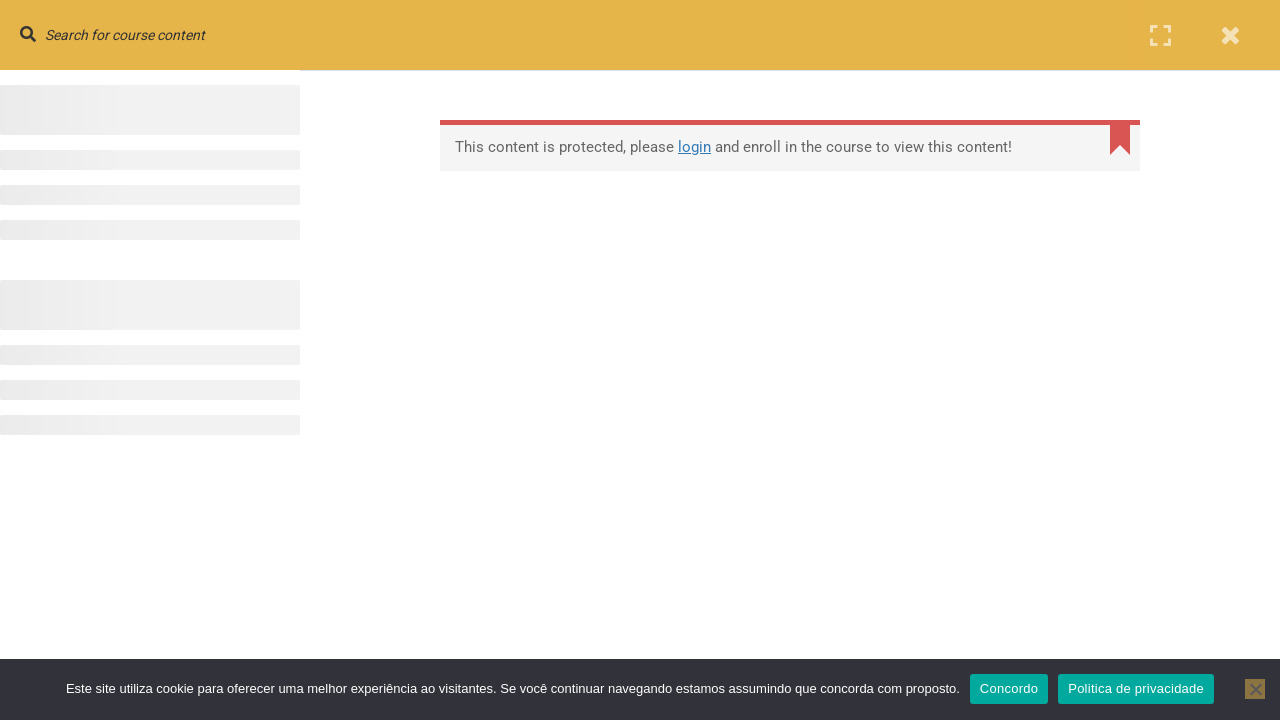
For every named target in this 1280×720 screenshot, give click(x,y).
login (694, 147)
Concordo (1009, 688)
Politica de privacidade (1136, 688)
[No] (1255, 689)
